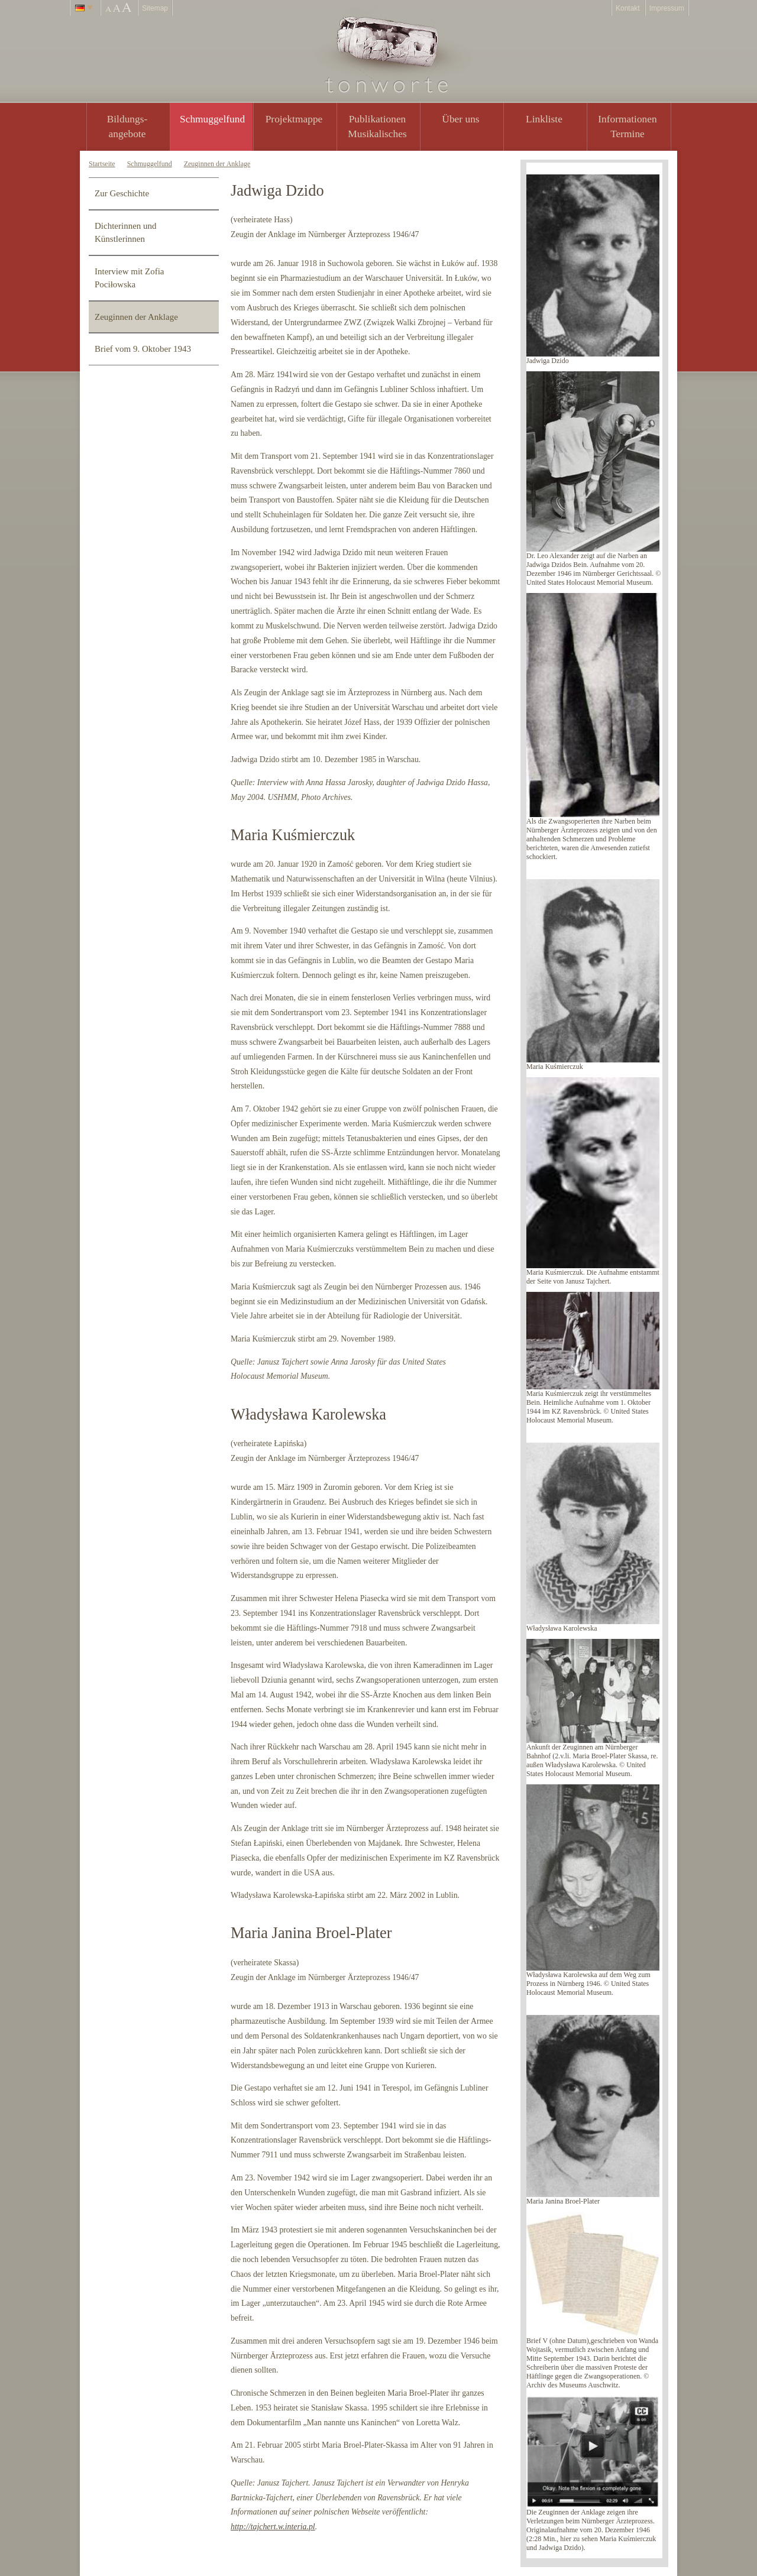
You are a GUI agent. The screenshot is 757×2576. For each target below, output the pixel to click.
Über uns (460, 119)
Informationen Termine (627, 126)
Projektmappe (294, 119)
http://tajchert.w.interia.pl (273, 2526)
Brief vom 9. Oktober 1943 (143, 349)
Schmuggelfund (212, 119)
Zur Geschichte (122, 193)
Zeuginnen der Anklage (217, 164)
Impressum (666, 8)
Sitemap (155, 8)
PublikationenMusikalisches (377, 126)
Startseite (102, 164)
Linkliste (544, 119)
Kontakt (628, 8)
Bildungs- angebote (127, 126)
